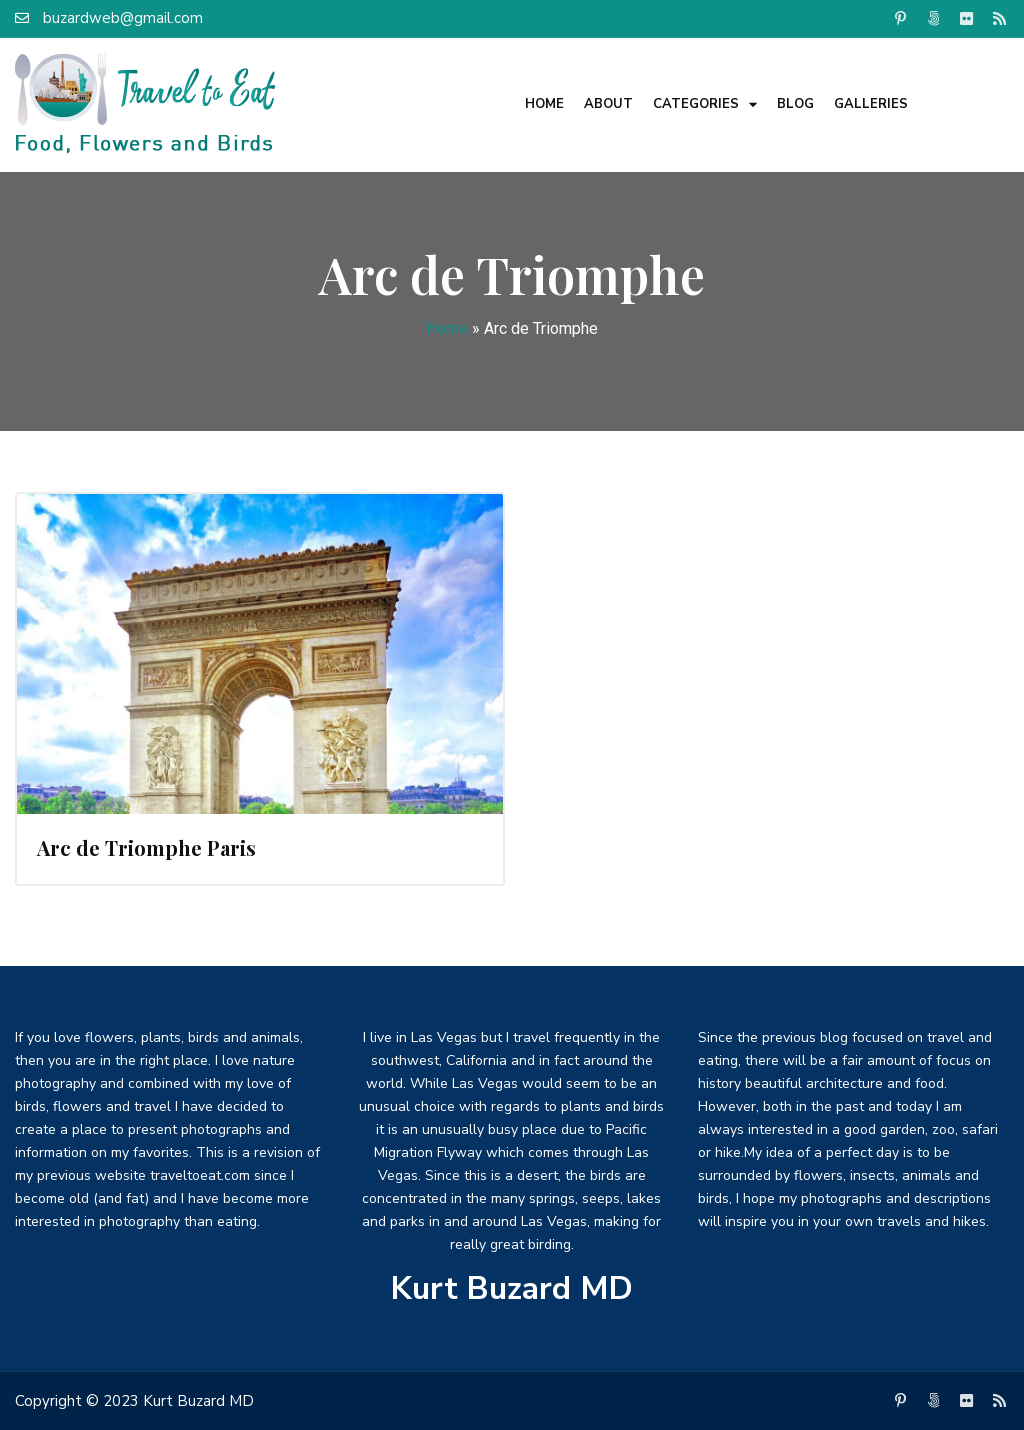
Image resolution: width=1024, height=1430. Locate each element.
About (608, 104)
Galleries (871, 104)
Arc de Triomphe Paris (146, 847)
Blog (795, 104)
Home (544, 104)
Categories (705, 104)
